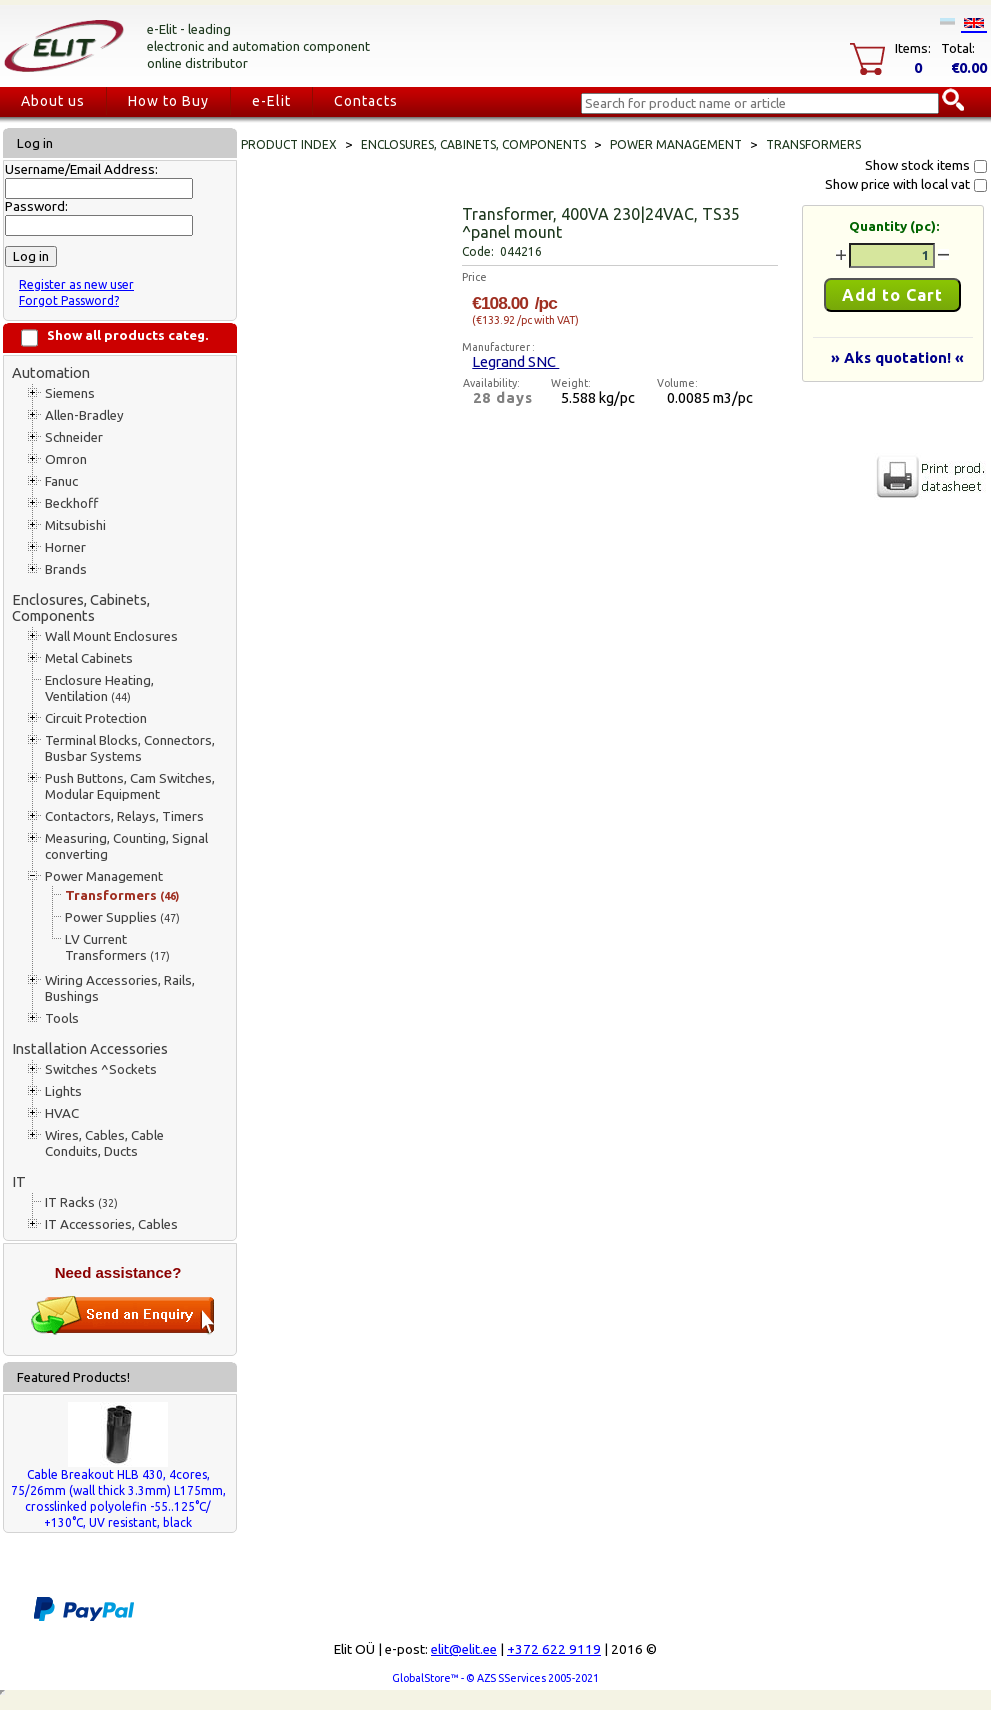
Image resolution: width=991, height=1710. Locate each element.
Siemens (70, 393)
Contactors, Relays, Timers (124, 816)
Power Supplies (122, 917)
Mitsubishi (75, 525)
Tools (62, 1018)
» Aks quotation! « (897, 357)
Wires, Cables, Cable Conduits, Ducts (104, 1143)
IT (19, 1181)
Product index (289, 144)
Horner (65, 547)
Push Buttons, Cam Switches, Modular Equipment (130, 786)
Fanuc (61, 481)
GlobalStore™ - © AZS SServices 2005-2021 (495, 1678)
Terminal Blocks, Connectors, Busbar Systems (130, 748)
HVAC (62, 1113)
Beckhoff (71, 503)
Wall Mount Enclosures (111, 636)
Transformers (122, 895)
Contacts (366, 101)
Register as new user (76, 284)
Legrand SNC (515, 361)
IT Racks (81, 1202)
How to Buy (168, 101)
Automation (51, 372)
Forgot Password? (69, 300)
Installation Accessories (90, 1048)
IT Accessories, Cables (111, 1224)
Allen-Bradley (84, 415)
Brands (66, 569)
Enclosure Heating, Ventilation (99, 688)
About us (53, 101)
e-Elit (271, 101)
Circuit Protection (96, 718)
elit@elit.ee (464, 1649)
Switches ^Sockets (101, 1069)
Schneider (74, 437)
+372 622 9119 (554, 1649)
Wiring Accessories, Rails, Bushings (120, 988)
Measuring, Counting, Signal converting (126, 846)
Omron (66, 459)
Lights (63, 1091)
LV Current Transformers (117, 947)
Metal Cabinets (89, 658)
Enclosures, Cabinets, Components (81, 607)
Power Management (104, 876)
